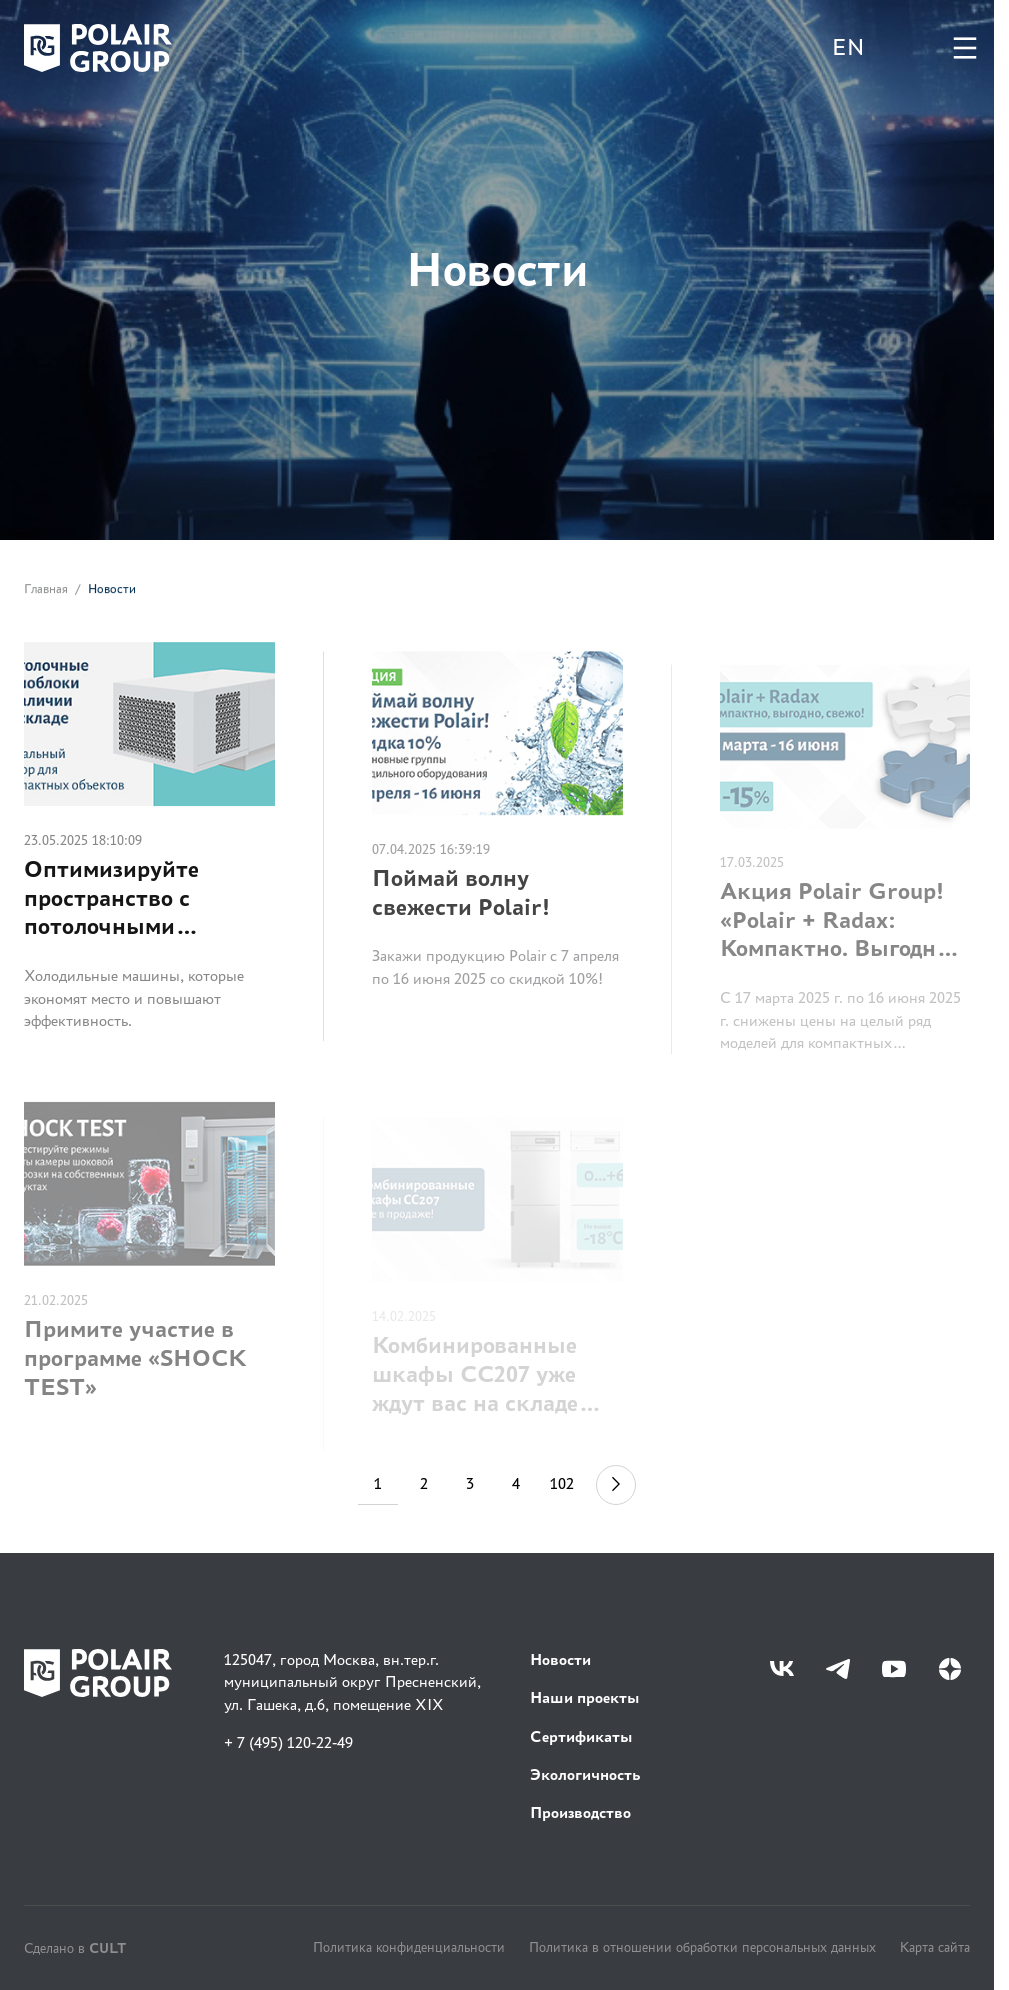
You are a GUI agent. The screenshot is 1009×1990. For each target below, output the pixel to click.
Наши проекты (585, 1697)
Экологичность (585, 1774)
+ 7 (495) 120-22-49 (288, 1742)
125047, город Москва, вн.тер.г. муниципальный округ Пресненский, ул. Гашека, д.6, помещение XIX (352, 1682)
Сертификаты (581, 1736)
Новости (560, 1659)
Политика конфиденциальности (409, 1947)
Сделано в (75, 1947)
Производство (580, 1812)
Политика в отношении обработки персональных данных (702, 1947)
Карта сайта (935, 1947)
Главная (46, 590)
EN (848, 47)
